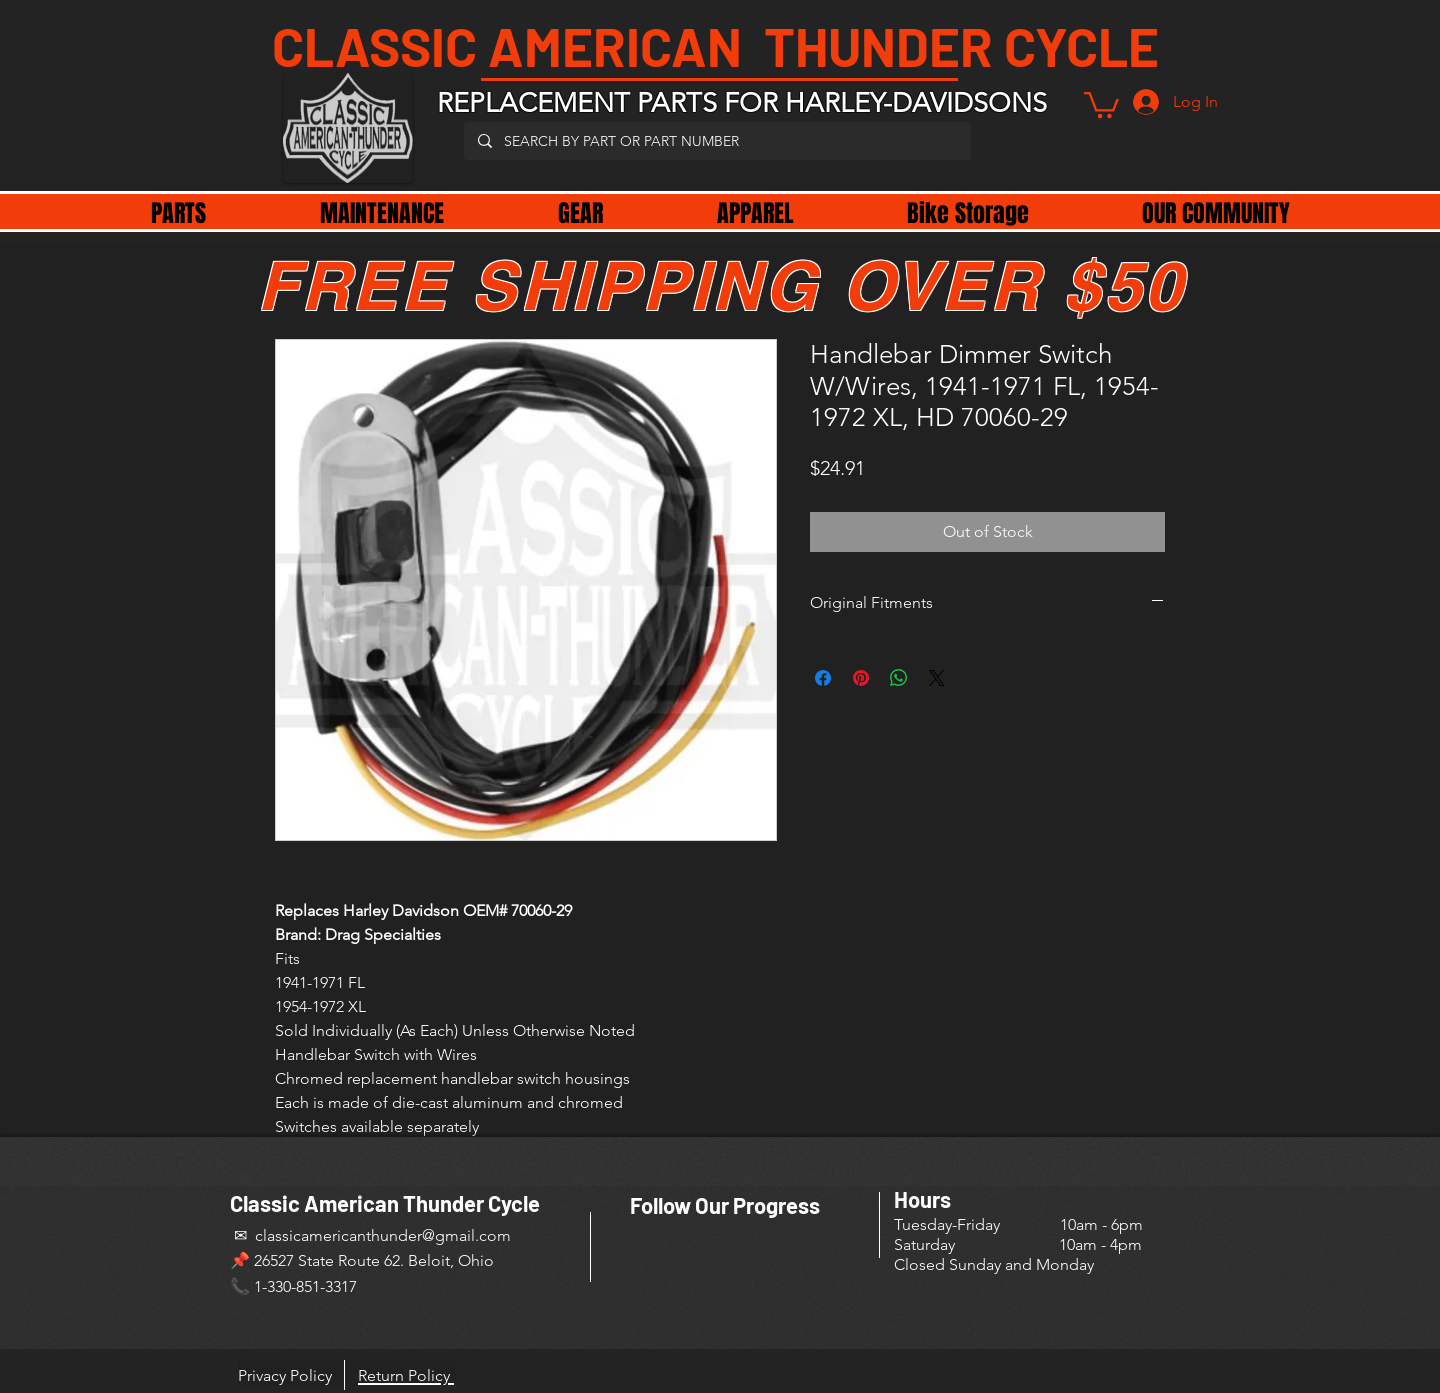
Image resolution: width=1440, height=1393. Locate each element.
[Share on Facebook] (823, 678)
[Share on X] (937, 678)
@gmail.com (466, 1235)
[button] (1101, 103)
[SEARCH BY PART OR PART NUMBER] (716, 141)
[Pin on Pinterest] (861, 678)
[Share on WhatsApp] (899, 678)
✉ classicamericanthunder (326, 1235)
